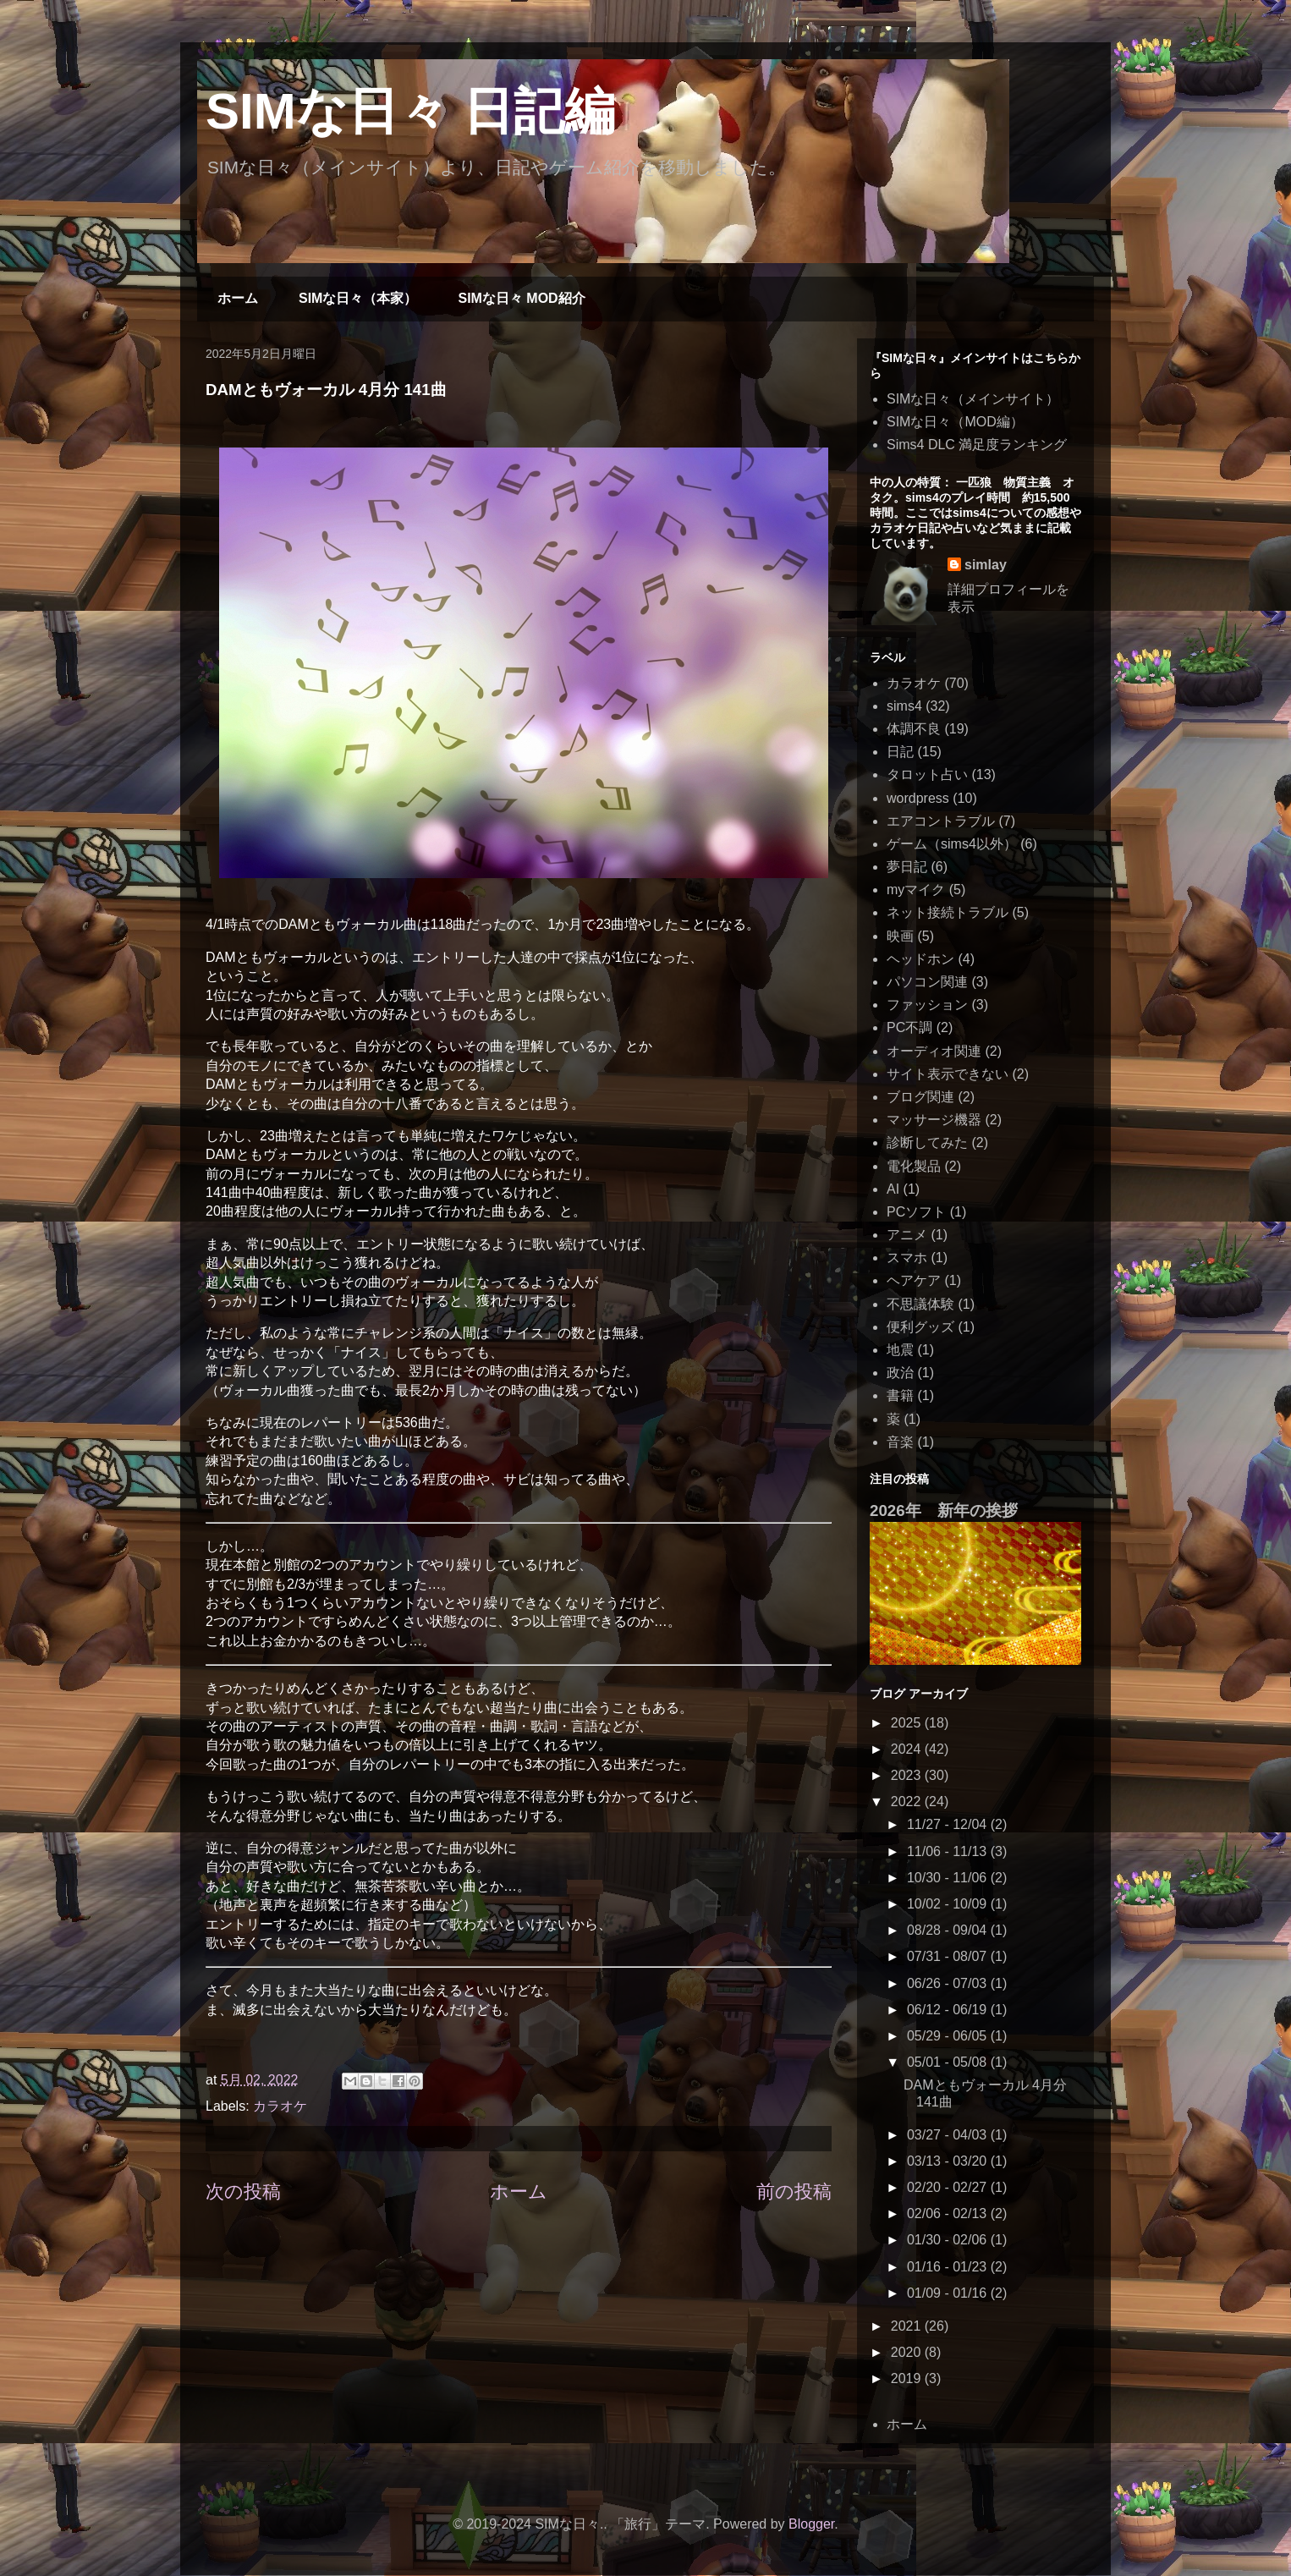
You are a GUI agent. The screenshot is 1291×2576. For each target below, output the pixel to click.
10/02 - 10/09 (949, 1904)
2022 (908, 1801)
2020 (908, 2352)
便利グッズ (920, 1327)
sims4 (904, 706)
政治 (900, 1372)
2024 (908, 1749)
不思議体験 (920, 1304)
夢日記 (907, 867)
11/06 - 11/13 (949, 1851)
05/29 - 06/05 (949, 2036)
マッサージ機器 (934, 1119)
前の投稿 (794, 2191)
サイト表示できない (947, 1074)
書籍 (900, 1395)
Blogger (811, 2524)
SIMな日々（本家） (358, 298)
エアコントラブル (941, 821)
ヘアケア (914, 1280)
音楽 (900, 1442)
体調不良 (914, 729)
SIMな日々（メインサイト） (973, 399)
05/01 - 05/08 (949, 2062)
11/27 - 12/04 (949, 1824)
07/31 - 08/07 (949, 1956)
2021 (908, 2326)
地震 (900, 1350)
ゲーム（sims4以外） (952, 844)
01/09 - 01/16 (949, 2293)
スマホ (907, 1257)
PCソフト (916, 1212)
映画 (900, 936)
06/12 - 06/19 (949, 2009)
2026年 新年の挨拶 (944, 1510)
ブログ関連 (920, 1097)
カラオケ (280, 2106)
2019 (908, 2378)
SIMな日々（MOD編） (955, 422)
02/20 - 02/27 (949, 2187)
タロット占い (927, 774)
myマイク (916, 889)
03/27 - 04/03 (949, 2135)
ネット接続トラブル (947, 912)
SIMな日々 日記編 (410, 111)
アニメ (907, 1235)
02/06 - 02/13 (949, 2213)
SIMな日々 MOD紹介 (521, 298)
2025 (908, 1723)
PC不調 (909, 1027)
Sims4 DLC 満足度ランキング (977, 444)
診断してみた (927, 1142)
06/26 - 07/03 (949, 1983)
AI (893, 1189)
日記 (900, 751)
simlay (985, 564)
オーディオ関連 (934, 1051)
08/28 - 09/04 (949, 1930)
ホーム (237, 298)
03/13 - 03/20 (949, 2161)
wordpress (918, 798)
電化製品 (914, 1166)
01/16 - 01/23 (949, 2267)
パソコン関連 (927, 982)
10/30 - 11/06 (949, 1877)
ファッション (927, 1004)
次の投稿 (243, 2191)
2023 (908, 1775)
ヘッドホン (920, 959)
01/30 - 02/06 (949, 2240)
